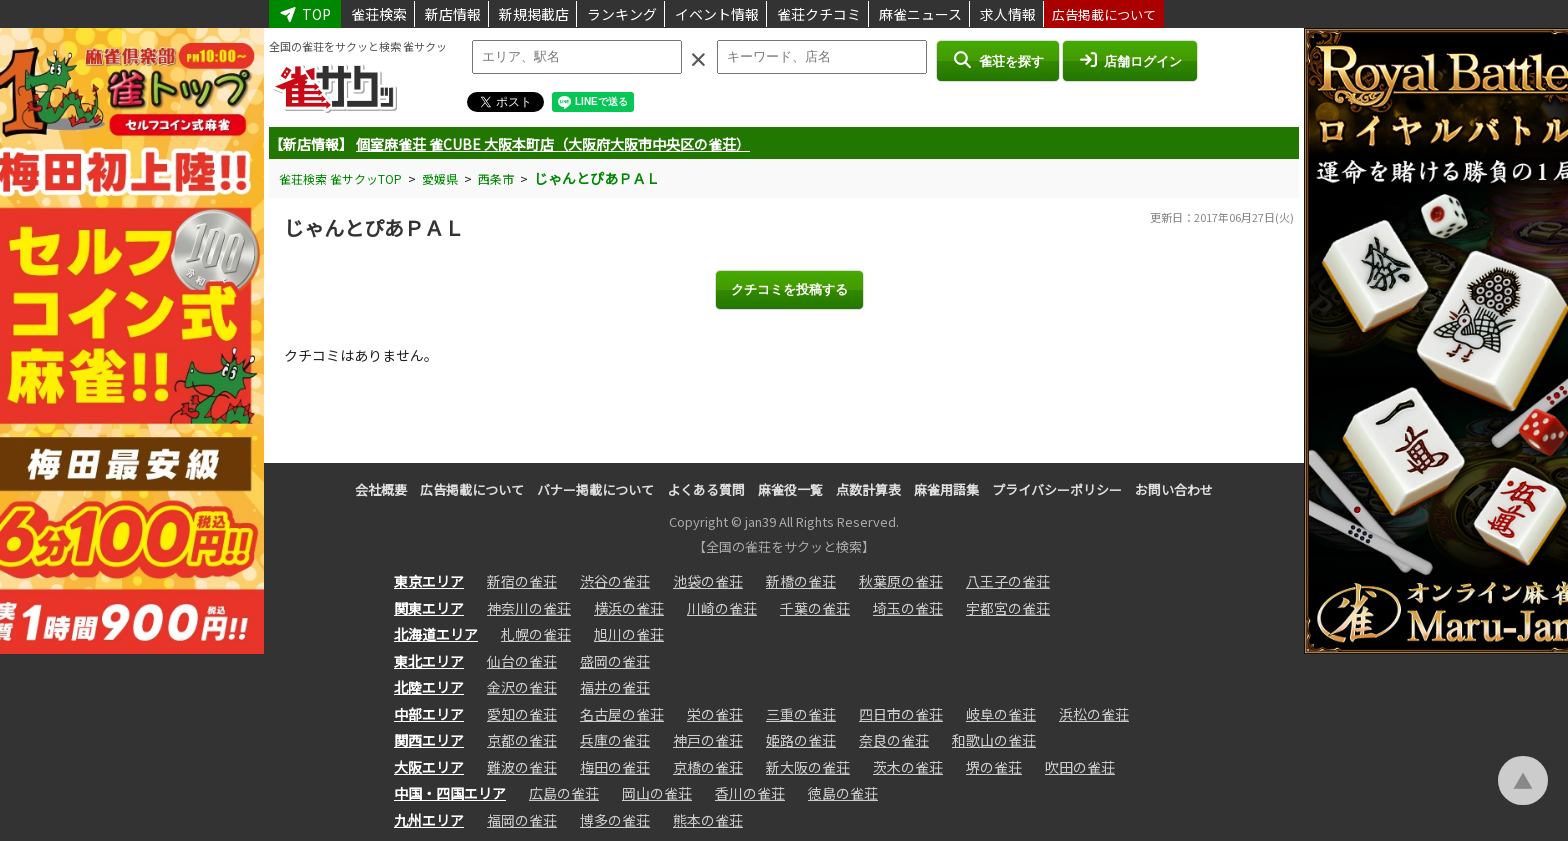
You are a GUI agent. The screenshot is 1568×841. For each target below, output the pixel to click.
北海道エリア (436, 634)
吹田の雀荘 (1080, 767)
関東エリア (429, 608)
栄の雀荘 (715, 714)
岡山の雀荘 (657, 793)
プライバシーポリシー (1057, 489)
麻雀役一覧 (790, 489)
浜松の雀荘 (1094, 714)
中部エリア (429, 714)
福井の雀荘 (615, 687)
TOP (305, 14)
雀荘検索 (379, 14)
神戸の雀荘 (708, 740)
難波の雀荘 (522, 767)
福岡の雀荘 (522, 820)
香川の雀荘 (750, 793)
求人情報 (1008, 14)
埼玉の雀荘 (908, 608)
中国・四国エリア (450, 793)
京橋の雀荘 (708, 767)
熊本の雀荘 (708, 820)
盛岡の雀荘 (615, 661)
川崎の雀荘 (722, 608)
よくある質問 (706, 489)
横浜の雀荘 (629, 608)
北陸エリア (429, 687)
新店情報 (453, 14)
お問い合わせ (1174, 489)
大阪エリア (429, 767)
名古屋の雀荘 (622, 714)
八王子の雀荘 (1008, 581)
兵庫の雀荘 (615, 740)
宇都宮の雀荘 (1008, 608)
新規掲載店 (534, 14)
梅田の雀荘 (615, 767)
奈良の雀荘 (894, 740)
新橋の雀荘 (801, 581)
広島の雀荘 (564, 793)
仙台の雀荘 (522, 661)
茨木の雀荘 (908, 767)
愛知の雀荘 (522, 714)
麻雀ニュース (920, 14)
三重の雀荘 (801, 714)
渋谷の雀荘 (615, 581)
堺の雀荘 (994, 767)
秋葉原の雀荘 (901, 581)
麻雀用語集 (946, 489)
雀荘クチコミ (819, 14)
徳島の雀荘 (843, 793)
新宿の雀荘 (522, 581)
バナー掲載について (595, 489)
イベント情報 (717, 14)
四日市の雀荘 (901, 714)
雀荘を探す (997, 60)
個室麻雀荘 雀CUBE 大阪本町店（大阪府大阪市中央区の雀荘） (553, 144)
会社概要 (381, 489)
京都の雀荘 (522, 740)
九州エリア (429, 820)
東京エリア (429, 581)
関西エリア (429, 740)
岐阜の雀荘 (1001, 714)
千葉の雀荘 (815, 608)
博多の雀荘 (615, 820)
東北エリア (429, 661)
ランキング (622, 14)
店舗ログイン (1130, 60)
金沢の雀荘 (522, 687)
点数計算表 (868, 489)
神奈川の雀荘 (529, 608)
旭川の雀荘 (629, 634)
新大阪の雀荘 (808, 767)
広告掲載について (1104, 14)
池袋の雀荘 (708, 581)
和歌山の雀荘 (994, 740)
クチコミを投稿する (789, 289)
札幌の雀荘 (536, 634)
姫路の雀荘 (801, 740)
